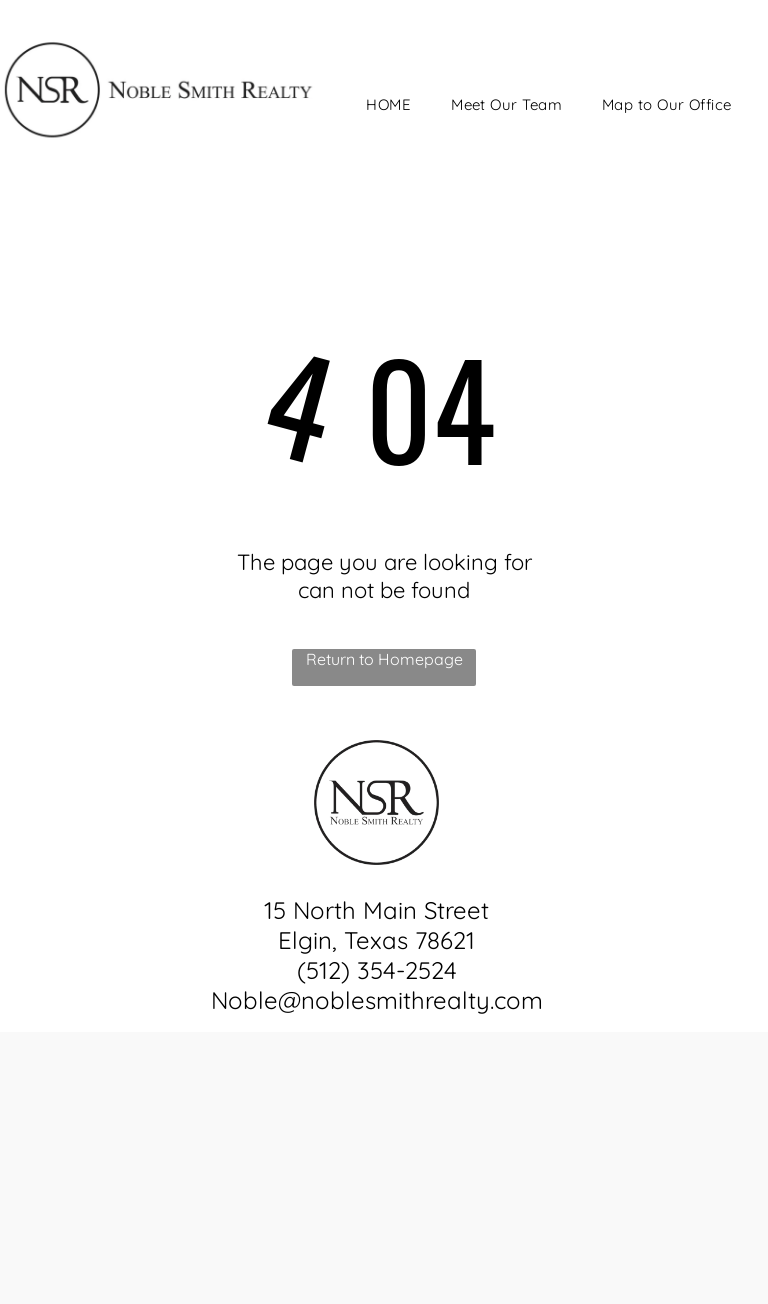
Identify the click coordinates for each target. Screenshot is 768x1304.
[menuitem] (388, 104)
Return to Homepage (384, 659)
